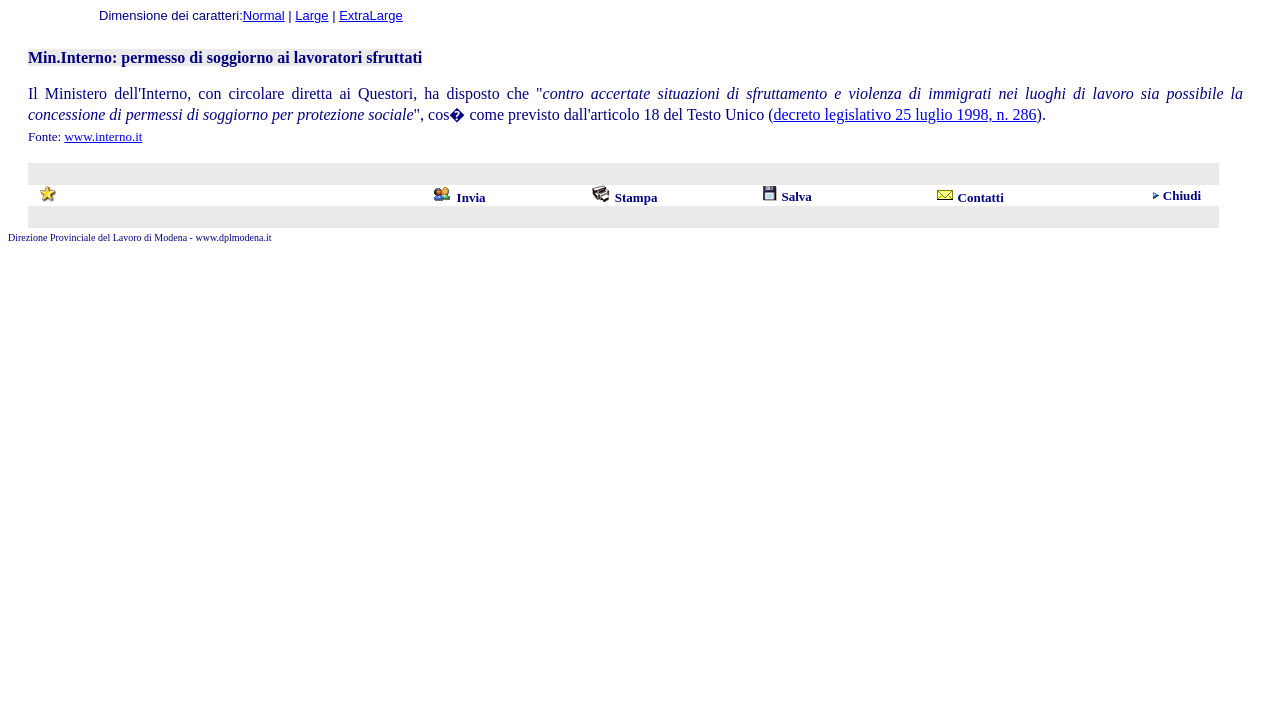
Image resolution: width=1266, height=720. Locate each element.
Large (311, 15)
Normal (264, 15)
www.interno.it (103, 136)
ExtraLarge (371, 15)
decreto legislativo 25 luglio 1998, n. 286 (905, 114)
